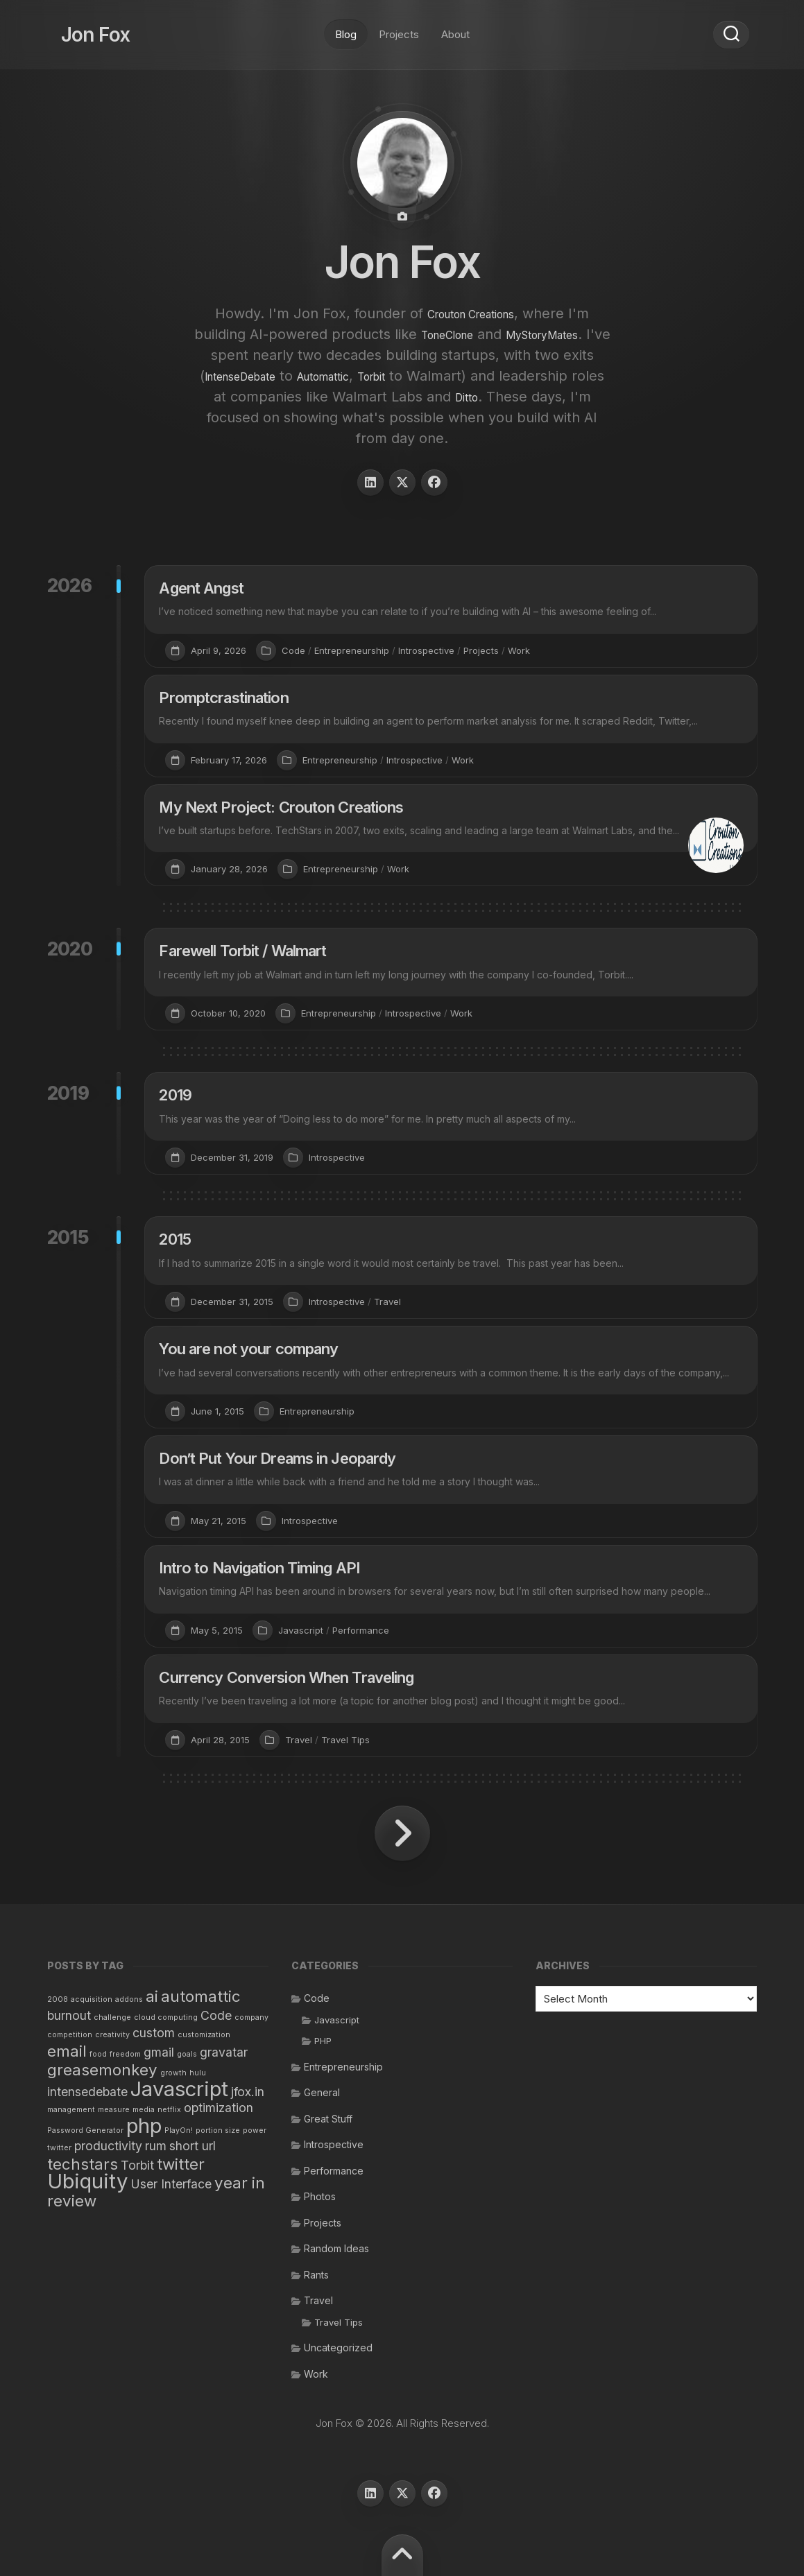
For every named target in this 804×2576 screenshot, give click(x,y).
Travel (387, 1301)
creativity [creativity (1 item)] (112, 2034)
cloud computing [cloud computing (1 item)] (166, 2017)
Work (519, 650)
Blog (346, 27)
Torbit (573, 376)
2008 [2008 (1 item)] (57, 1999)
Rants (316, 2275)
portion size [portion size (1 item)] (218, 2130)
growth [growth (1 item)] (173, 2072)
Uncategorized (338, 2347)
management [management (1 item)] (71, 2109)
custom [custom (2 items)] (153, 2032)
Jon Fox (82, 28)
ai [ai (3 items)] (152, 1996)
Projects (399, 27)
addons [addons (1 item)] (129, 1999)
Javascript (300, 1630)
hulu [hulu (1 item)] (197, 2072)
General (322, 2092)
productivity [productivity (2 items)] (108, 2145)
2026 (69, 585)
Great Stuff (328, 2119)
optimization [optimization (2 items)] (218, 2107)
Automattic (510, 376)
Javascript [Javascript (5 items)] (179, 2089)
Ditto (239, 417)
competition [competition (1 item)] (69, 2034)
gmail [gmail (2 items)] (159, 2052)
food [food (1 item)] (98, 2054)
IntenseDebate (405, 376)
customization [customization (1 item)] (204, 2034)
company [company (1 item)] (251, 2017)
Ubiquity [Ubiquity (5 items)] (87, 2181)
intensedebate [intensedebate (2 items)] (87, 2091)
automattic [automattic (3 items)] (201, 1996)
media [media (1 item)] (143, 2109)
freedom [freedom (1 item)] (125, 2054)
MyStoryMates (270, 355)
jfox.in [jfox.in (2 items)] (247, 2091)
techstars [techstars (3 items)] (82, 2163)
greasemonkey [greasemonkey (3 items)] (102, 2069)
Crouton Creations (471, 313)
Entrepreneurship (351, 650)
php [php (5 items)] (144, 2125)
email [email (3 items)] (67, 2050)
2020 (70, 949)
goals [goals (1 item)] (187, 2054)
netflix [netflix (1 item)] (169, 2109)
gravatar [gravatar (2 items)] (224, 2052)
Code (293, 650)
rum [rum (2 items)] (155, 2145)
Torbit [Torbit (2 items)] (137, 2165)
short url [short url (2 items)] (192, 2145)
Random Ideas (336, 2248)
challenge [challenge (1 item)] (112, 2017)
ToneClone (501, 334)
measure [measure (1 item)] (114, 2109)
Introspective (426, 650)
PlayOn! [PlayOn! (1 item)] (178, 2130)
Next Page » (402, 1833)
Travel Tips (345, 1739)
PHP (323, 2040)
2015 (68, 1237)
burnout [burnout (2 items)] (69, 2015)
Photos (320, 2196)
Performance (360, 1630)
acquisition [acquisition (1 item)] (91, 1999)
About (455, 27)
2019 (68, 1093)
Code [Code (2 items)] (216, 2015)
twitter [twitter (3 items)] (181, 2163)
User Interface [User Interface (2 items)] (171, 2184)
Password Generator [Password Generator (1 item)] (85, 2130)
